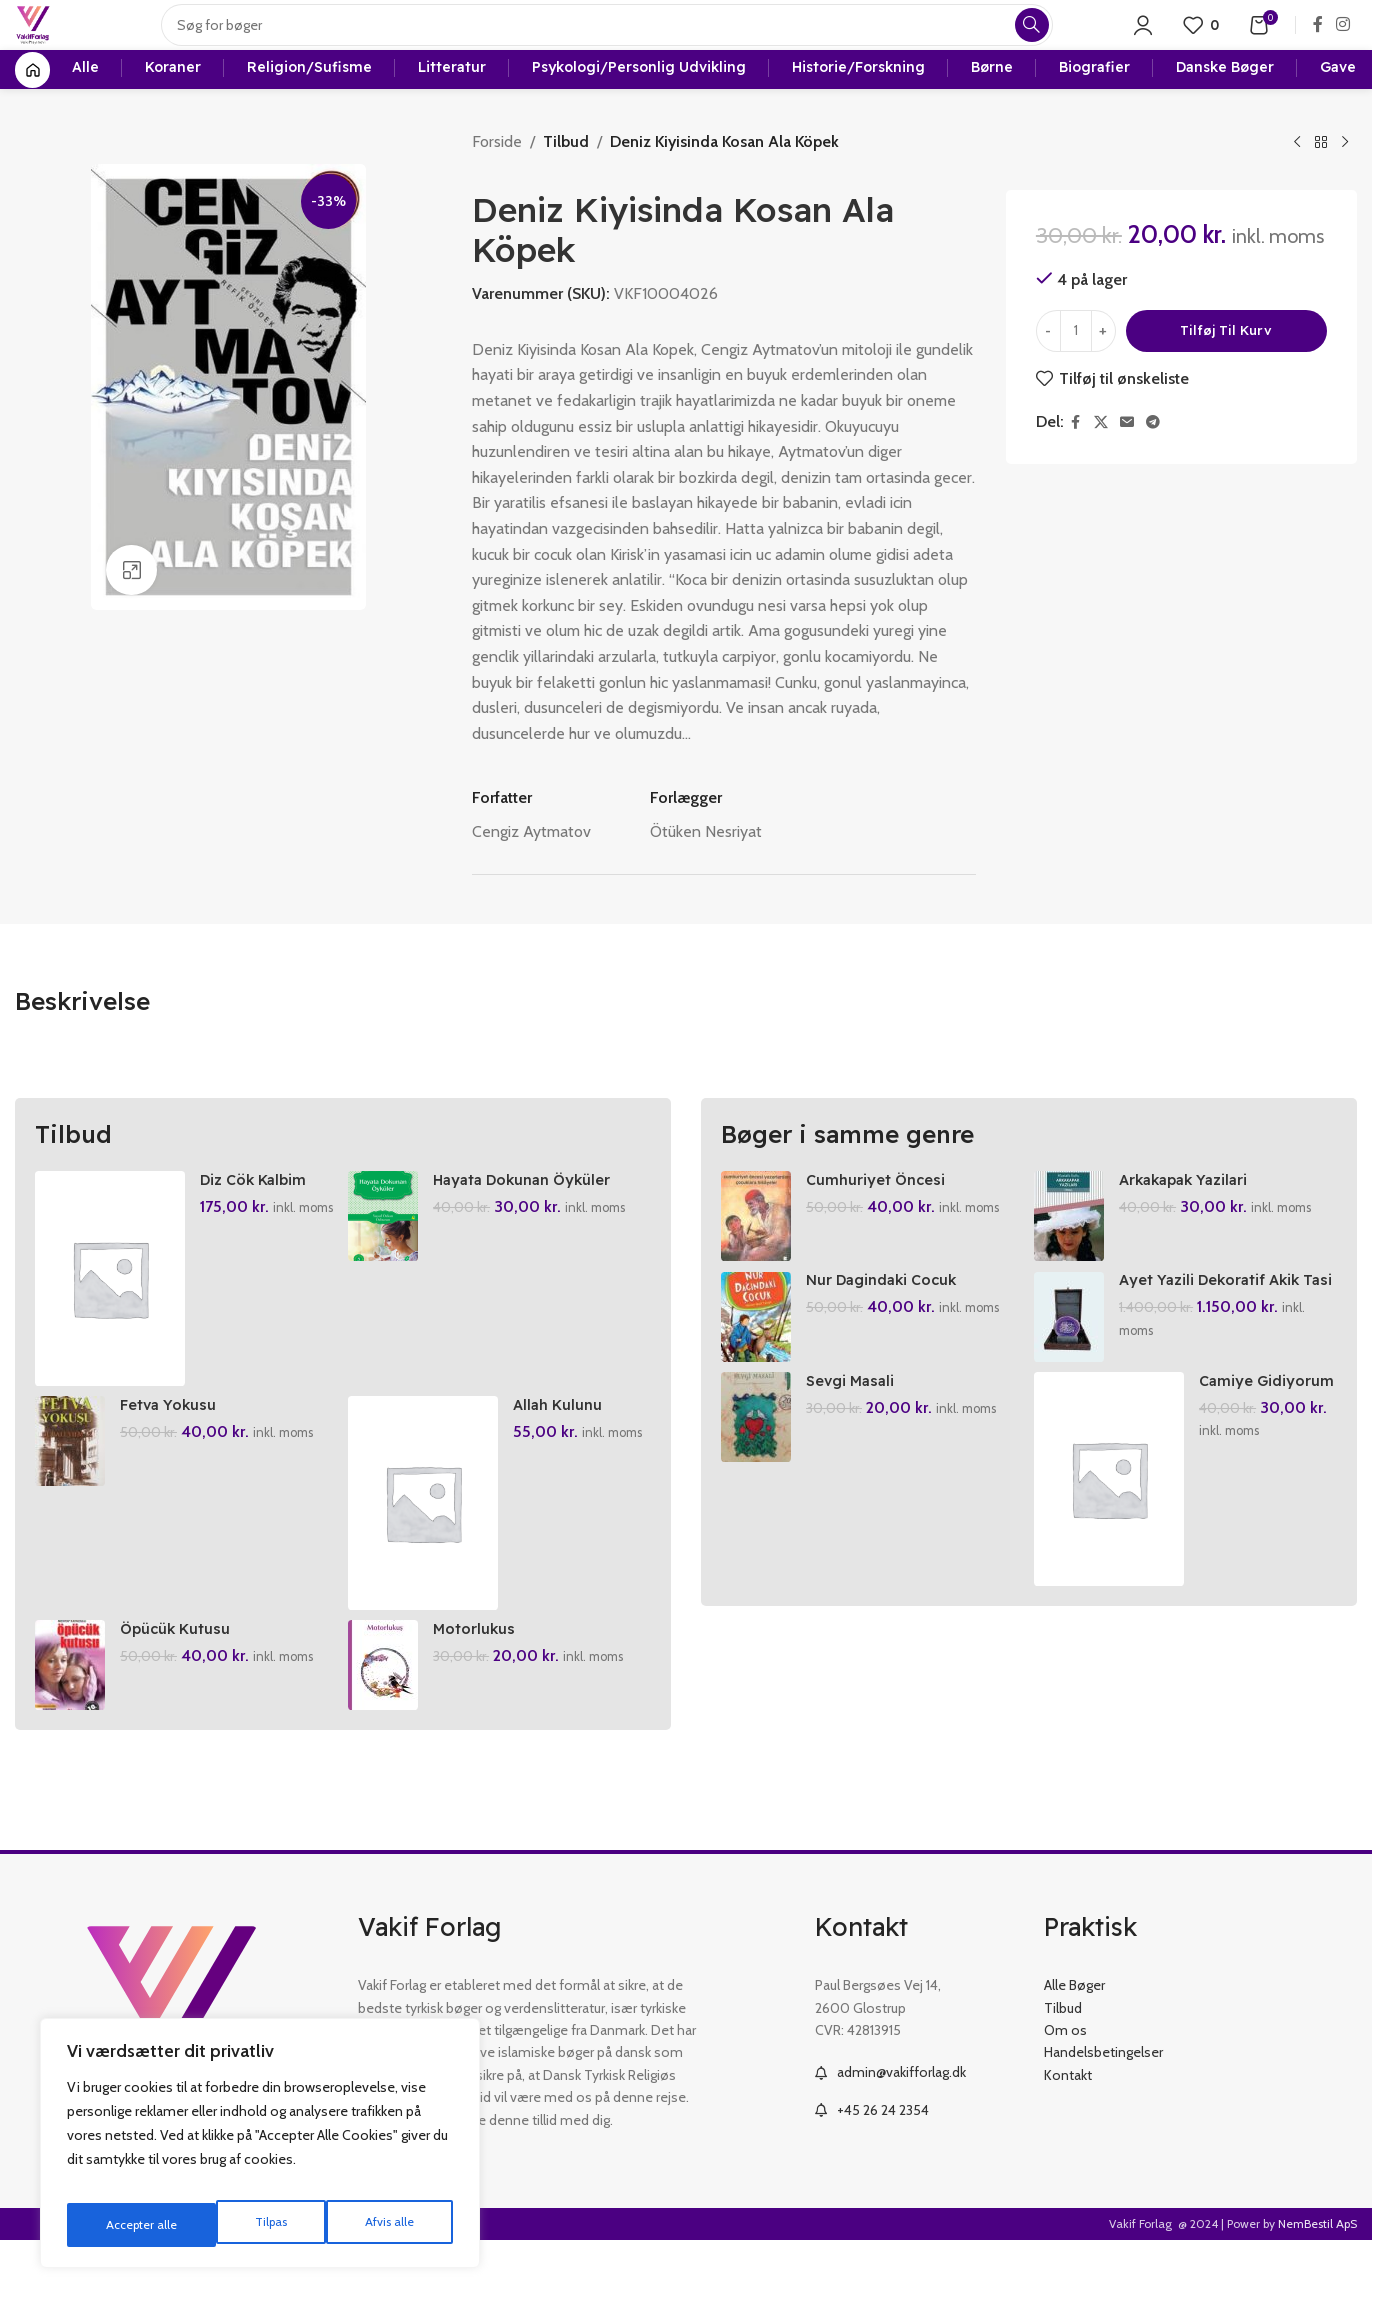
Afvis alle (239, 2225)
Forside (497, 186)
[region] (260, 2151)
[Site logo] (51, 43)
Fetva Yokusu (173, 1458)
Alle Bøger (1074, 2050)
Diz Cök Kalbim (257, 1224)
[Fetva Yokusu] (70, 1496)
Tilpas (118, 2225)
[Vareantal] (1076, 376)
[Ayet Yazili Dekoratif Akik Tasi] (1074, 1371)
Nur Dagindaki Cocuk (890, 1334)
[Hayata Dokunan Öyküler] (388, 1261)
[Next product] (1345, 188)
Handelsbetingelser (1103, 2117)
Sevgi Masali (854, 1444)
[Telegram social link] (1153, 467)
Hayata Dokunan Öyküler (538, 1224)
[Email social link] (1127, 467)
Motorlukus (483, 1693)
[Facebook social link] (1318, 44)
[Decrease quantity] (1048, 376)
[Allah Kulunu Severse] (427, 1558)
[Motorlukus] (388, 1730)
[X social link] (1101, 467)
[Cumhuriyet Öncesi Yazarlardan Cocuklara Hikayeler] (756, 1261)
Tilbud (564, 186)
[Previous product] (1297, 188)
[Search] (625, 45)
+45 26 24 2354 (883, 2174)
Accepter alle (380, 2225)
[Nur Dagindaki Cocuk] (756, 1371)
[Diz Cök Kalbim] (109, 1323)
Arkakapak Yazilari (1195, 1224)
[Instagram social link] (1343, 44)
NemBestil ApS (1317, 2288)
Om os (1065, 2095)
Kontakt (1068, 2139)
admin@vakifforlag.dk (901, 2137)
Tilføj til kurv (1226, 375)
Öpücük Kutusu (181, 1693)
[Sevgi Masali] (756, 1481)
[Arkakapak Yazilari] (1074, 1261)
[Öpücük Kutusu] (70, 1730)
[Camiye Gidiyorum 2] (1113, 1543)
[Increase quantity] (1103, 376)
